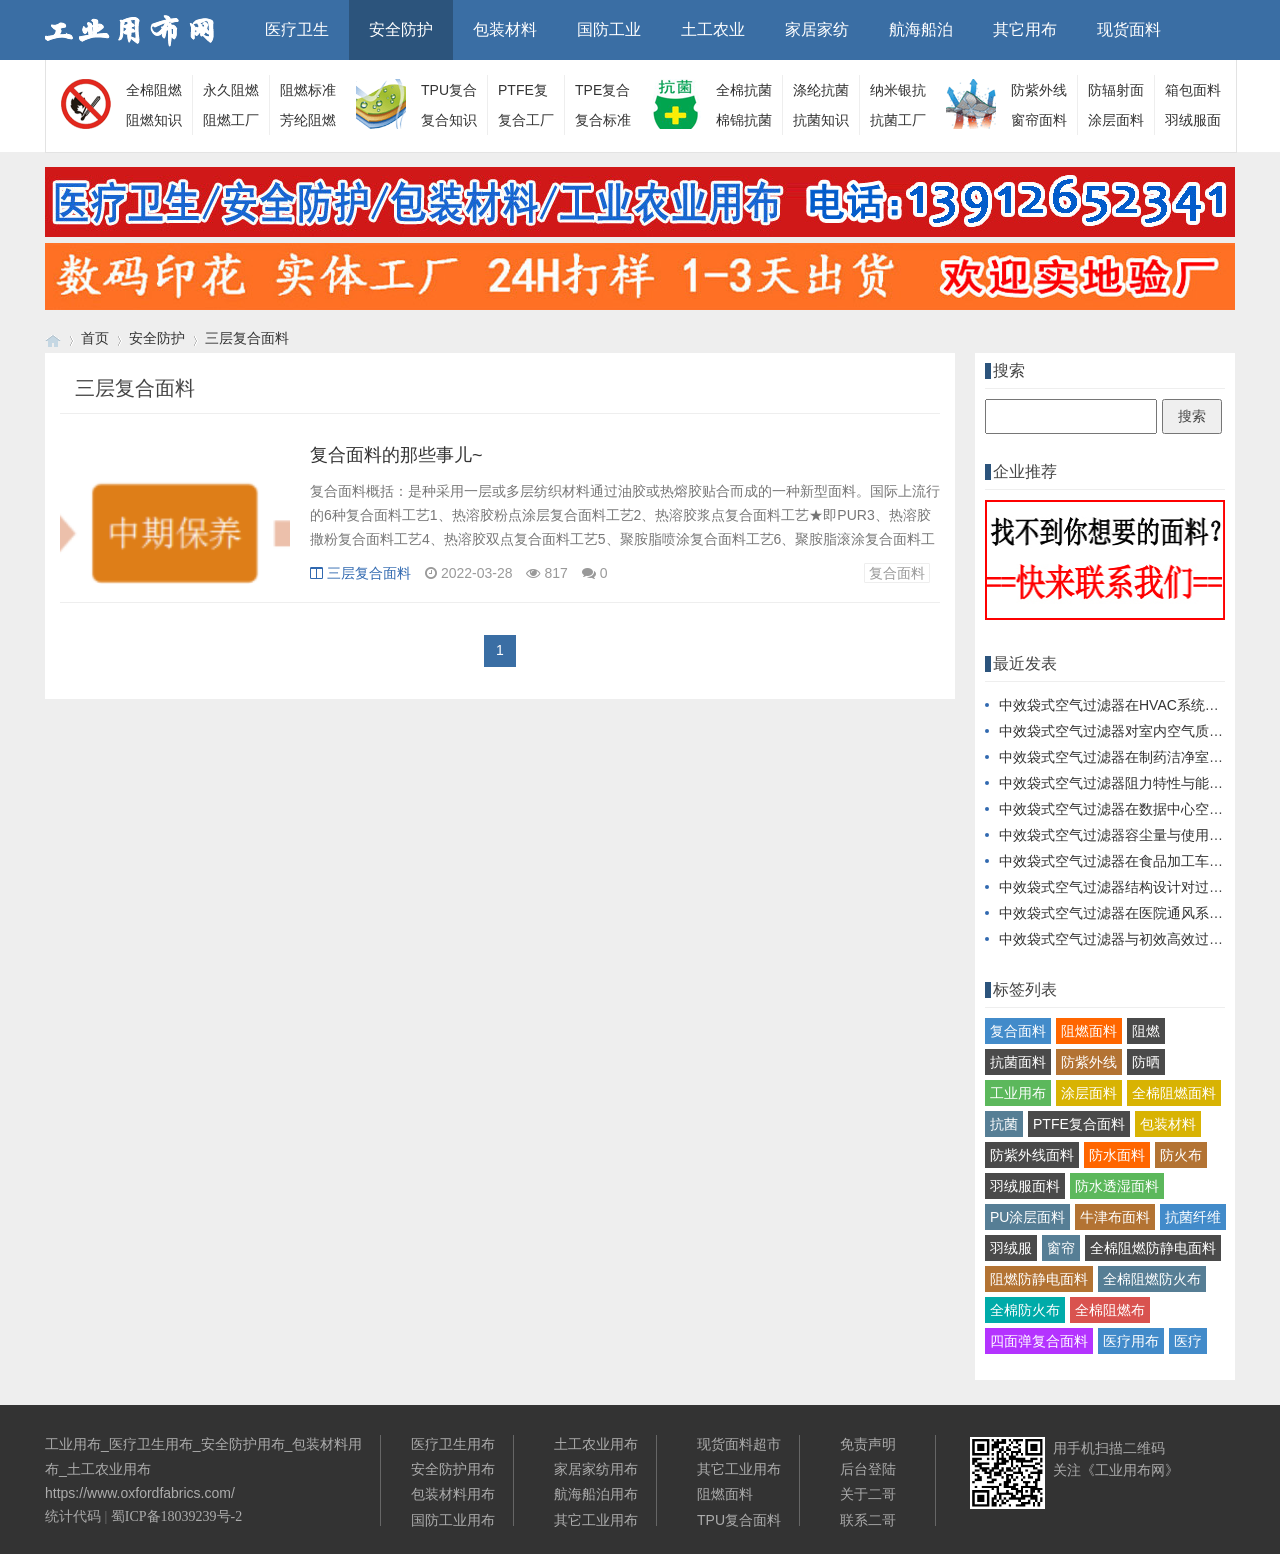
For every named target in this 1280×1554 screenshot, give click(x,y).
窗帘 (1061, 1248)
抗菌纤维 (1193, 1217)
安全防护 (401, 29)
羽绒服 (1011, 1248)
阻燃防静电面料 (1039, 1279)
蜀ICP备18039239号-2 (176, 1516)
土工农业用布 (596, 1444)
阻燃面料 (1089, 1031)
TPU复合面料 (739, 1520)
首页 (95, 338)
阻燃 (1146, 1031)
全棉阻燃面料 (1174, 1093)
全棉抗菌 (744, 90)
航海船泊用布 (596, 1494)
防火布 (1181, 1155)
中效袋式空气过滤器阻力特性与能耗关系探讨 (1139, 783)
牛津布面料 (1115, 1217)
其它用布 (1025, 29)
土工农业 (713, 29)
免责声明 (868, 1444)
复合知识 (449, 120)
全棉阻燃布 (1110, 1310)
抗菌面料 (1018, 1062)
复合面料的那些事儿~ (396, 455)
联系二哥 (868, 1520)
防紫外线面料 (1032, 1155)
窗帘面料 (1039, 120)
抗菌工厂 (898, 120)
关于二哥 (868, 1494)
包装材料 (505, 29)
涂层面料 (1116, 120)
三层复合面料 (247, 338)
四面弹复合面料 (1039, 1341)
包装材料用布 (453, 1494)
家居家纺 (817, 29)
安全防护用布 (453, 1469)
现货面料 (1129, 29)
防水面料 (1117, 1155)
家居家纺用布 (596, 1469)
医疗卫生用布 (453, 1444)
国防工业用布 (453, 1520)
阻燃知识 (154, 120)
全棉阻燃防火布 (1152, 1279)
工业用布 (1018, 1093)
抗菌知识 (821, 120)
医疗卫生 (297, 29)
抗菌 (1004, 1124)
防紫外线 (1089, 1062)
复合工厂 (526, 120)
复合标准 (603, 120)
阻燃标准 (308, 90)
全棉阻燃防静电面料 (1153, 1248)
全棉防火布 (1025, 1310)
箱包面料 (1193, 90)
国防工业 (609, 29)
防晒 (1146, 1062)
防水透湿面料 (1117, 1186)
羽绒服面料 (1025, 1186)
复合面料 (897, 573)
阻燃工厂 (231, 120)
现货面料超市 (739, 1444)
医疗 (1188, 1341)
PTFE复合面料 (1079, 1124)
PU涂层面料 (1027, 1217)
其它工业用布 (596, 1520)
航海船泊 (921, 29)
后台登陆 (868, 1469)
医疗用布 (1131, 1341)
